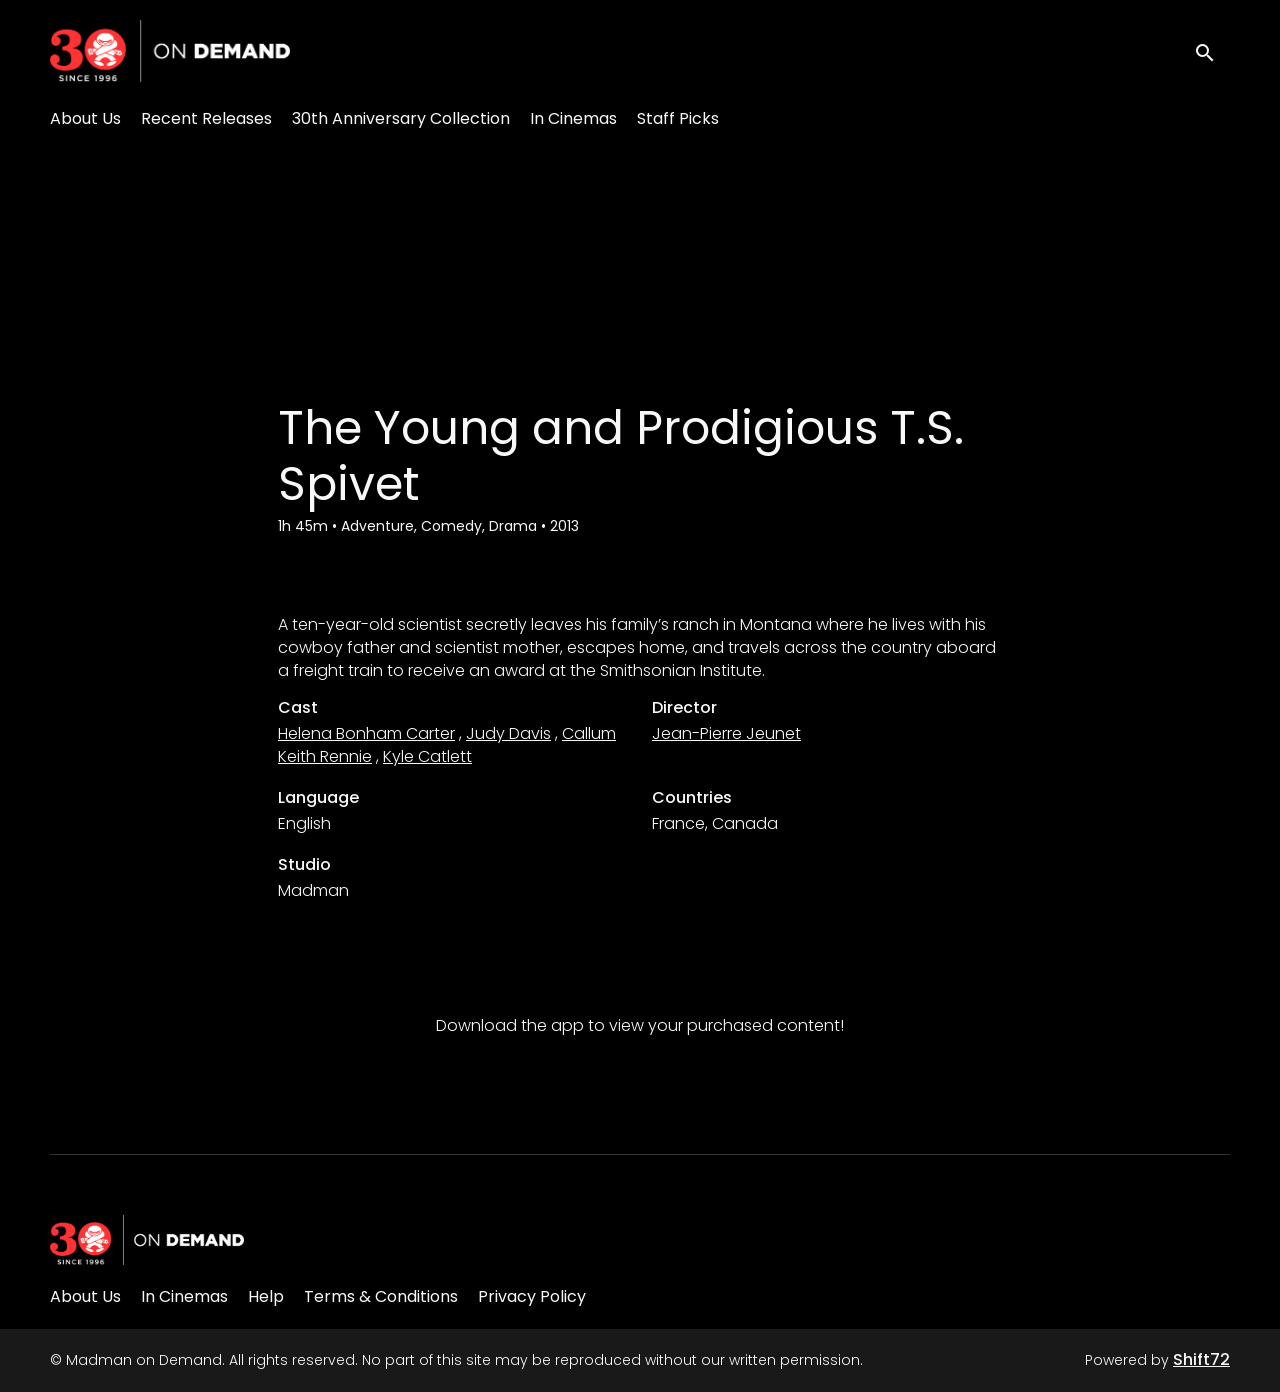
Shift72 (1201, 1359)
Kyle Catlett (427, 756)
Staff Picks (678, 118)
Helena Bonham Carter (366, 733)
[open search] (1212, 50)
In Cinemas (573, 118)
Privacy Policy (532, 1296)
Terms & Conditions (381, 1296)
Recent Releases (206, 118)
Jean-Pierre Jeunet (726, 733)
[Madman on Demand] (147, 1240)
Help (266, 1296)
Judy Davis (508, 733)
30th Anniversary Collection (401, 118)
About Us (85, 118)
